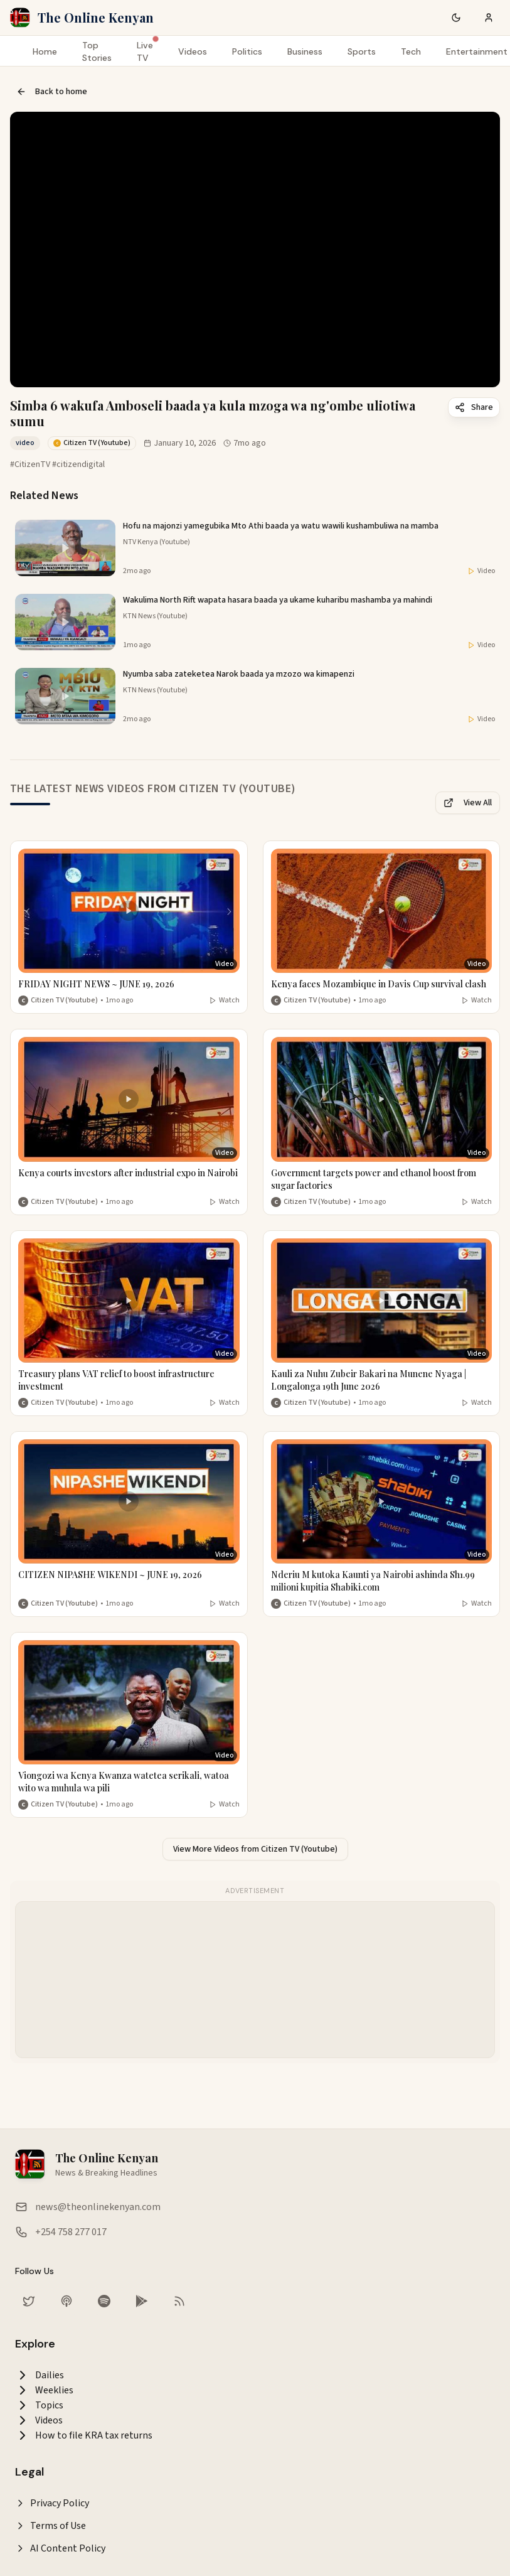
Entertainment (476, 51)
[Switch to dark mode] (456, 18)
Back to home (51, 91)
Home (45, 51)
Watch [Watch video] (224, 1001)
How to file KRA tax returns (83, 2435)
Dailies (39, 2375)
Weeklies (44, 2390)
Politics (247, 51)
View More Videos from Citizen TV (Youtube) (255, 1849)
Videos (192, 51)
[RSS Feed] (179, 2301)
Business (304, 51)
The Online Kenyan (96, 17)
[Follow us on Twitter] (29, 2301)
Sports (362, 51)
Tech (411, 51)
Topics (39, 2405)
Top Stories (97, 51)
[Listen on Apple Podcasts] (66, 2301)
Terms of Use (50, 2526)
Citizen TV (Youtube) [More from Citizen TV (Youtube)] (64, 1001)
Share (474, 407)
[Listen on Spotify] (104, 2301)
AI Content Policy (60, 2548)
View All (468, 803)
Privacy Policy (52, 2503)
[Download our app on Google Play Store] (142, 2301)
